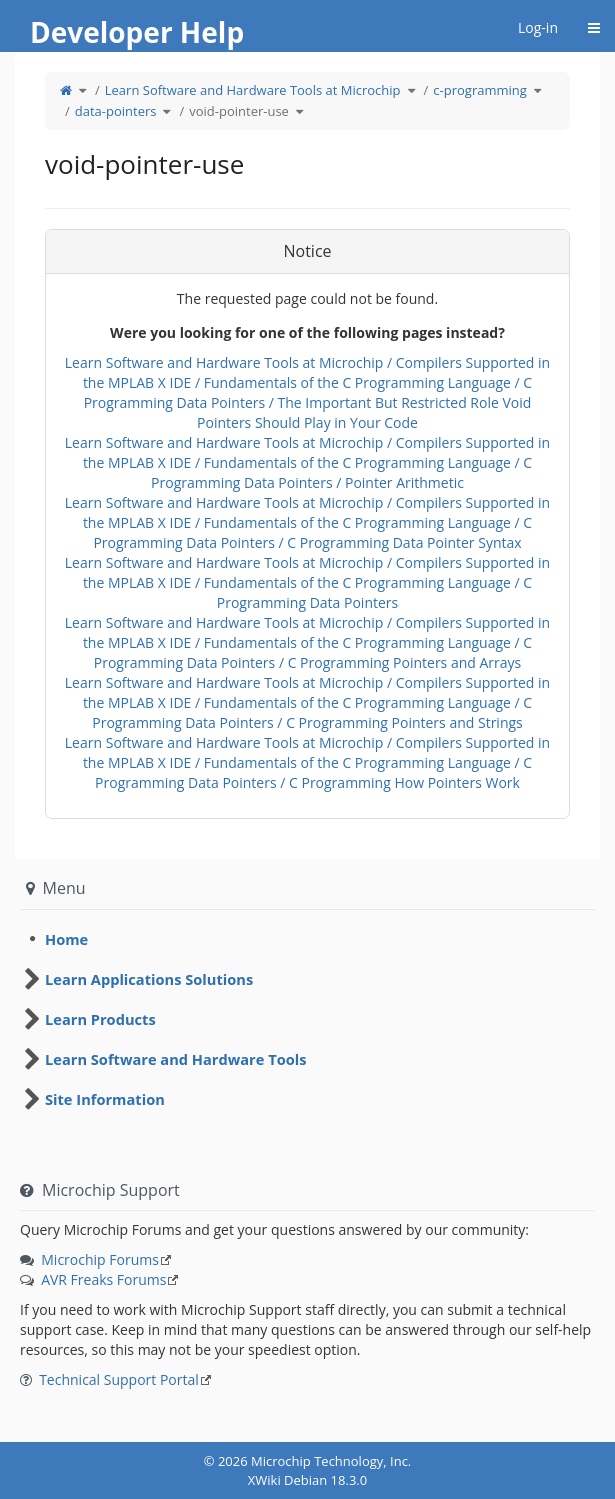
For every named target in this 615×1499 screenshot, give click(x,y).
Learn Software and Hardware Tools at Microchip (253, 90)
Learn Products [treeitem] (100, 1019)
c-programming (479, 90)
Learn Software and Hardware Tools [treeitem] (176, 1059)
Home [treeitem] (66, 939)
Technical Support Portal (119, 1379)
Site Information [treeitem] (105, 1099)
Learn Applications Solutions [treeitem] (149, 979)
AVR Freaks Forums (103, 1279)
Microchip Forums (100, 1259)
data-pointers (116, 111)
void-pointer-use (239, 111)
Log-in (538, 27)
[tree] (307, 939)
